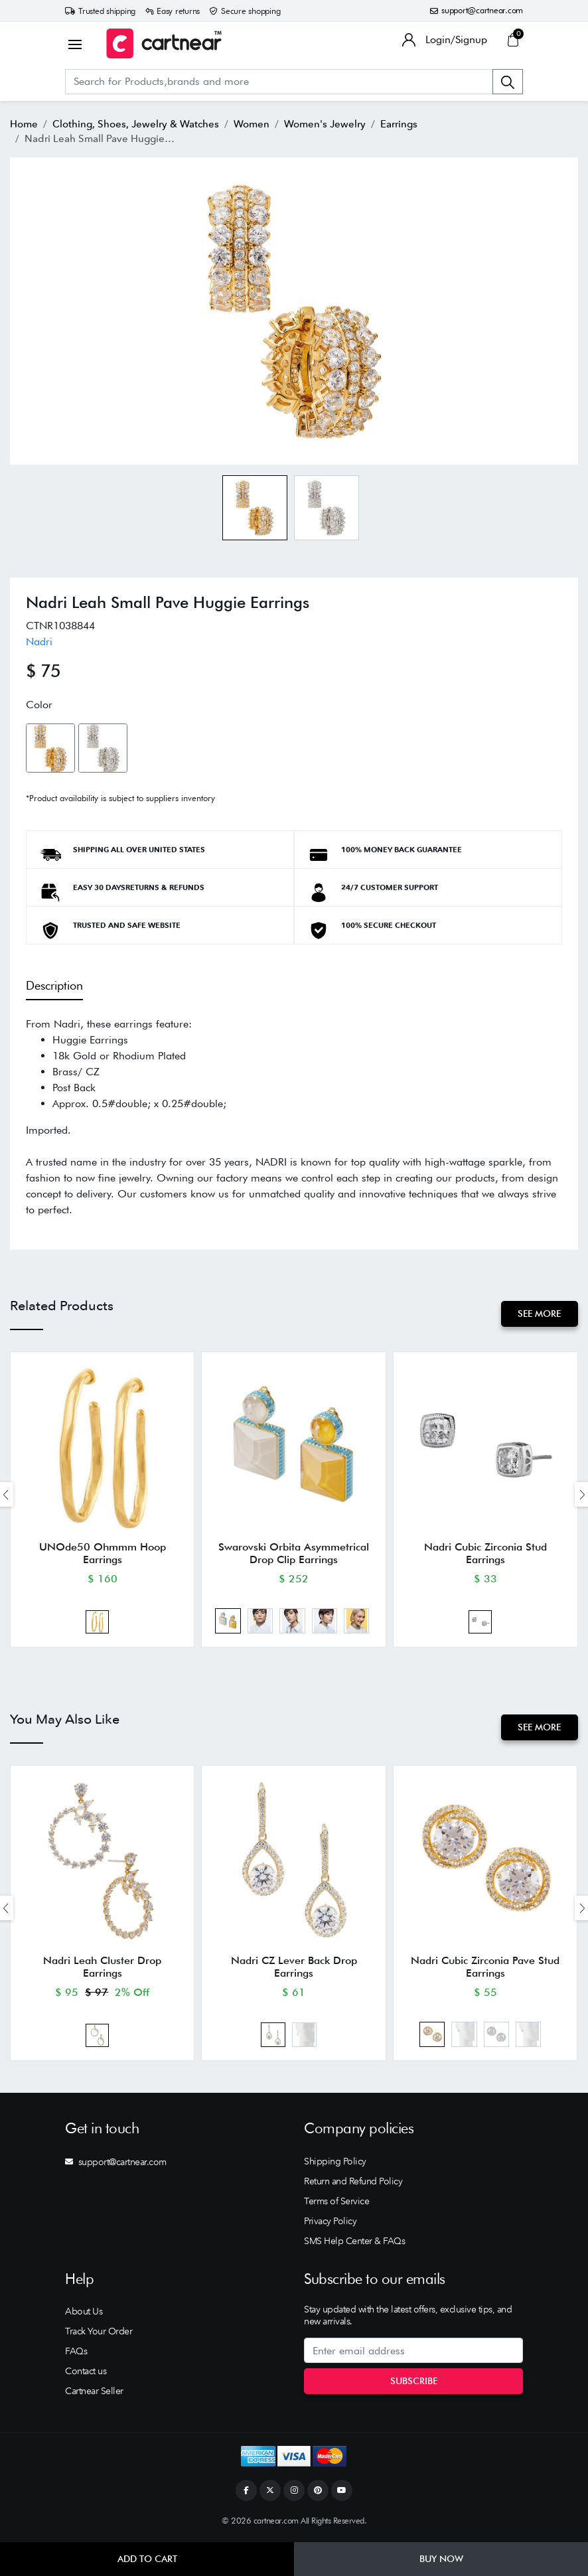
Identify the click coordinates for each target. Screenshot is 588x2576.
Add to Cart (147, 2558)
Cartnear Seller (94, 2394)
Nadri (39, 641)
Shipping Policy (335, 2164)
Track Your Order (98, 2334)
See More (539, 1313)
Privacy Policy (330, 2224)
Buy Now (441, 2558)
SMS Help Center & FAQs (354, 2244)
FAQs (76, 2354)
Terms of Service (336, 2204)
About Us (83, 2314)
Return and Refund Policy (353, 2184)
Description (54, 985)
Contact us (85, 2374)
